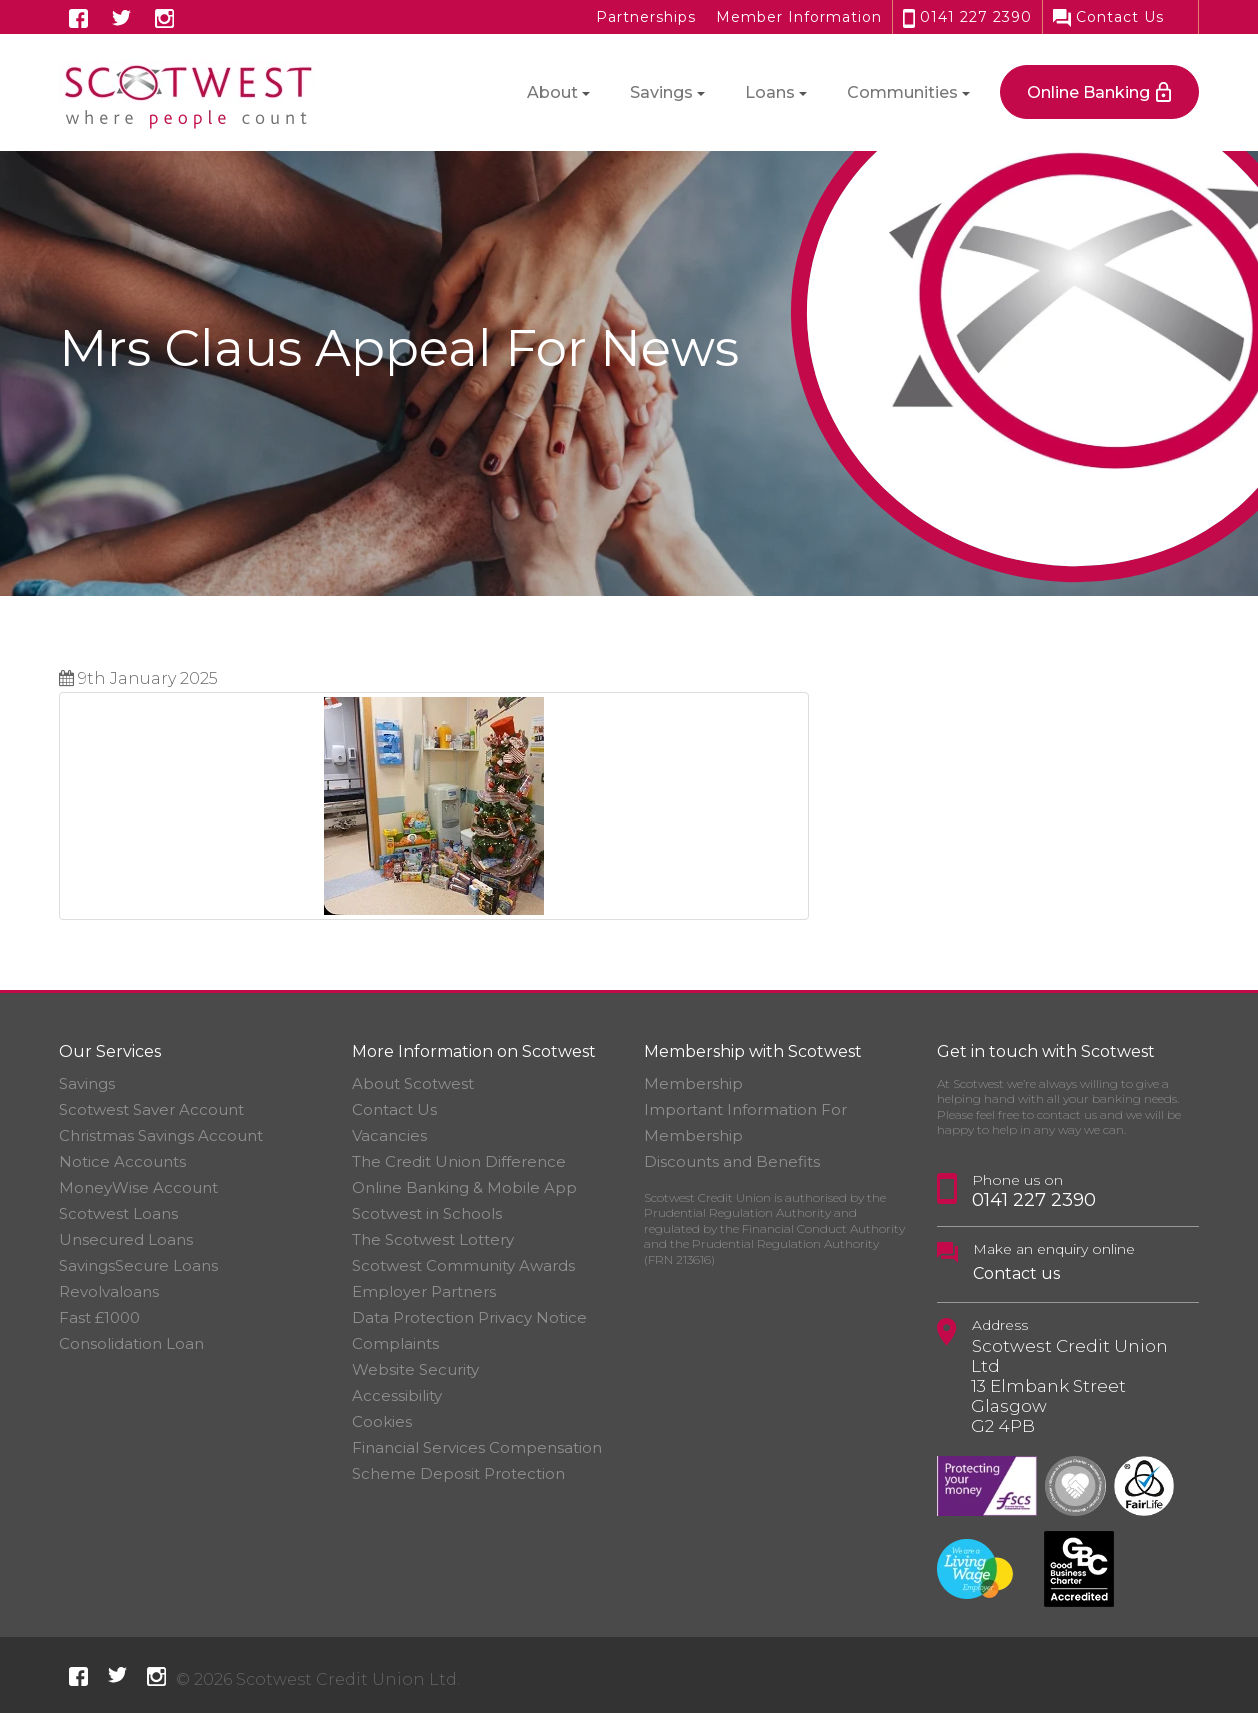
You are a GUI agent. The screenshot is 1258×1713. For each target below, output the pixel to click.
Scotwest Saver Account (151, 1109)
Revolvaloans (109, 1291)
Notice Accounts (122, 1161)
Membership (693, 1083)
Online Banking (1088, 92)
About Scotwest (413, 1083)
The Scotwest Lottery (433, 1239)
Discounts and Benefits (732, 1161)
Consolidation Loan (131, 1343)
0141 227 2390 (967, 17)
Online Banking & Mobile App (464, 1187)
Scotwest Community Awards (463, 1265)
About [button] (552, 92)
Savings (87, 1083)
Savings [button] (661, 92)
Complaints (395, 1343)
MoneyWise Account (138, 1187)
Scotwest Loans (118, 1213)
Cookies (382, 1421)
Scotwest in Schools (427, 1213)
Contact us (1016, 1273)
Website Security (415, 1369)
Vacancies (389, 1135)
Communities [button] (902, 92)
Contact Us (1108, 17)
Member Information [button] (799, 17)
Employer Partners (424, 1291)
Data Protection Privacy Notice (469, 1317)
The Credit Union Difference (459, 1161)
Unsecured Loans (126, 1239)
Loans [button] (770, 92)
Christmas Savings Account (161, 1135)
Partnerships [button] (646, 17)
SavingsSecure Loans (138, 1265)
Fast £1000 (99, 1317)
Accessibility (397, 1395)
